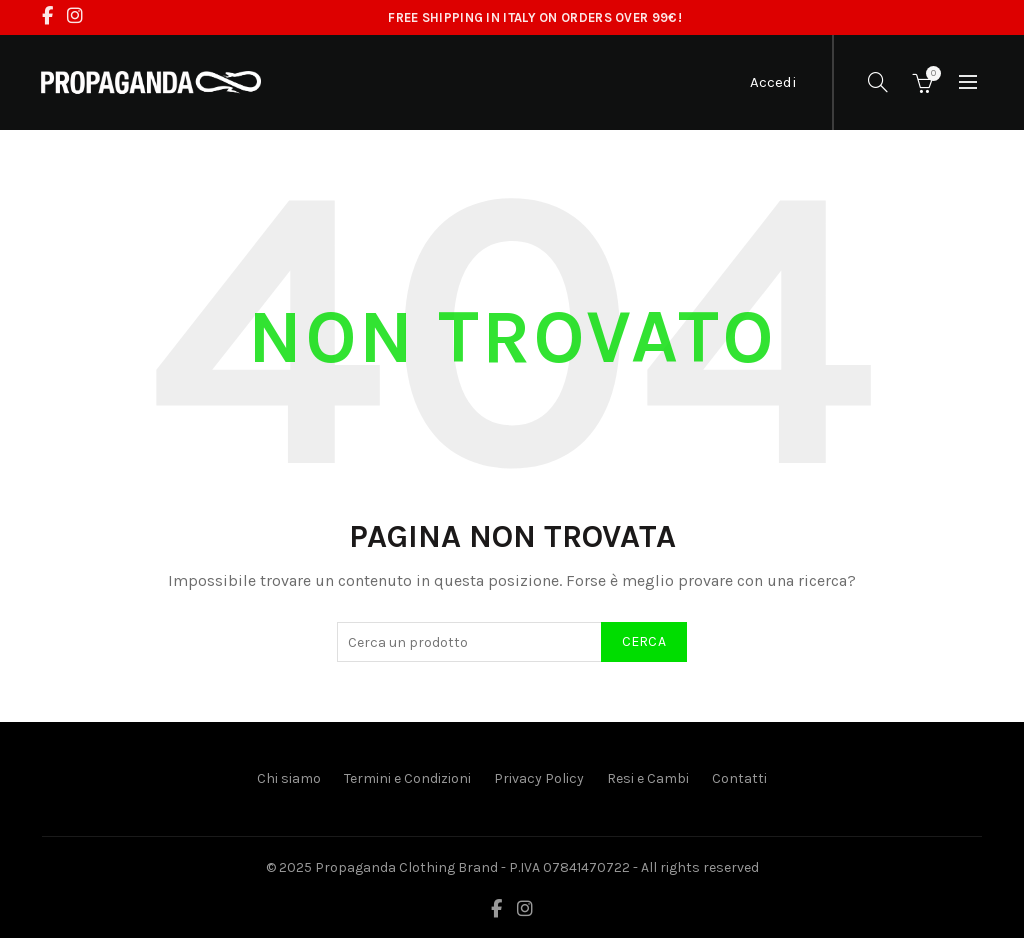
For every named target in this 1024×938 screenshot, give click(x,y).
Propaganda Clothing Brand (406, 867)
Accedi (773, 82)
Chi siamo (289, 778)
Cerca (644, 641)
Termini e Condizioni (407, 778)
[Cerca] (878, 82)
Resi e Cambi (648, 778)
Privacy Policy (539, 778)
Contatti (739, 778)
